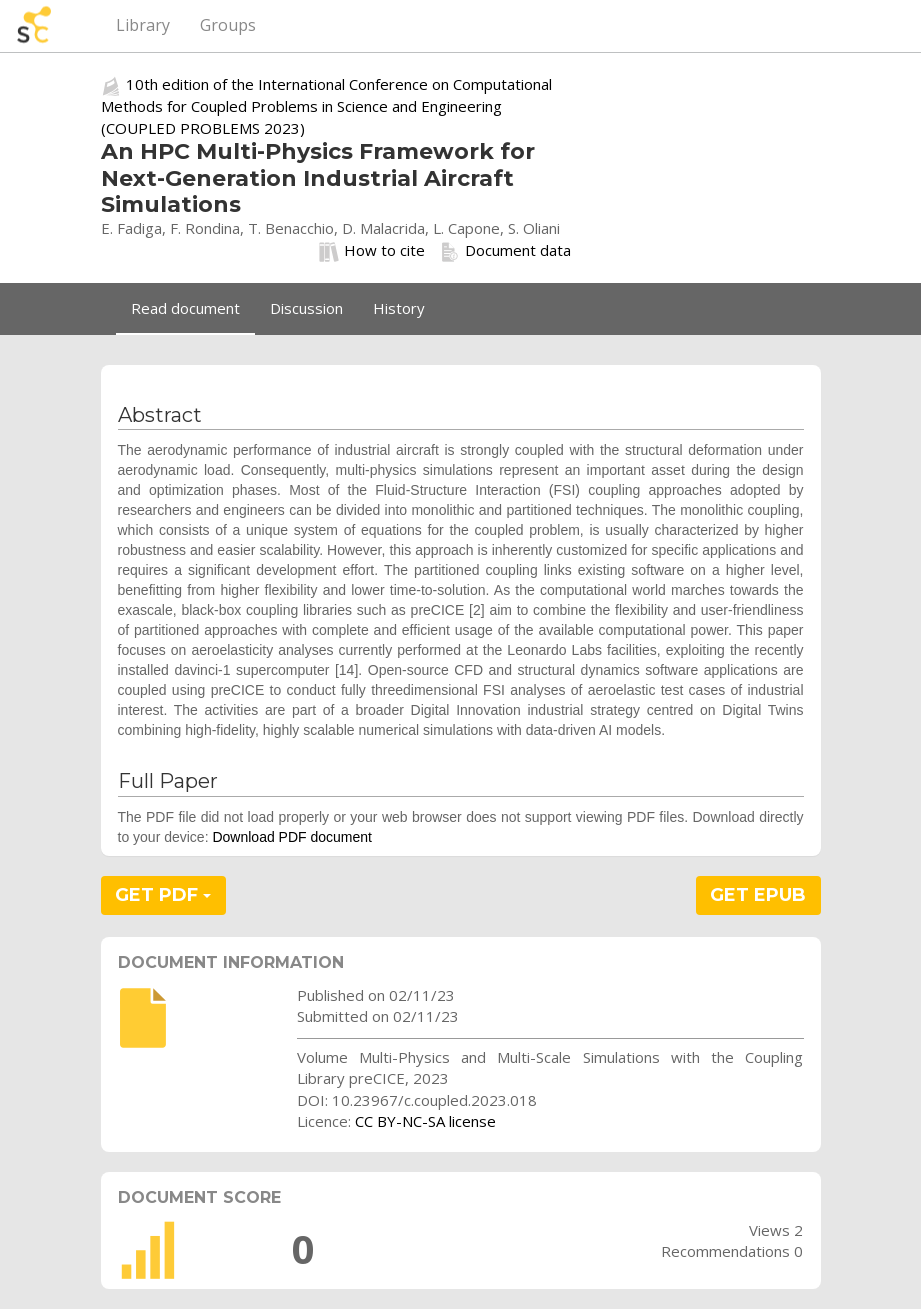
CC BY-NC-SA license (425, 1121)
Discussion (306, 308)
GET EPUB (758, 895)
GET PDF (163, 895)
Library (143, 25)
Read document (185, 308)
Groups (228, 25)
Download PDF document (292, 837)
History (399, 308)
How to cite (372, 251)
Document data (505, 251)
